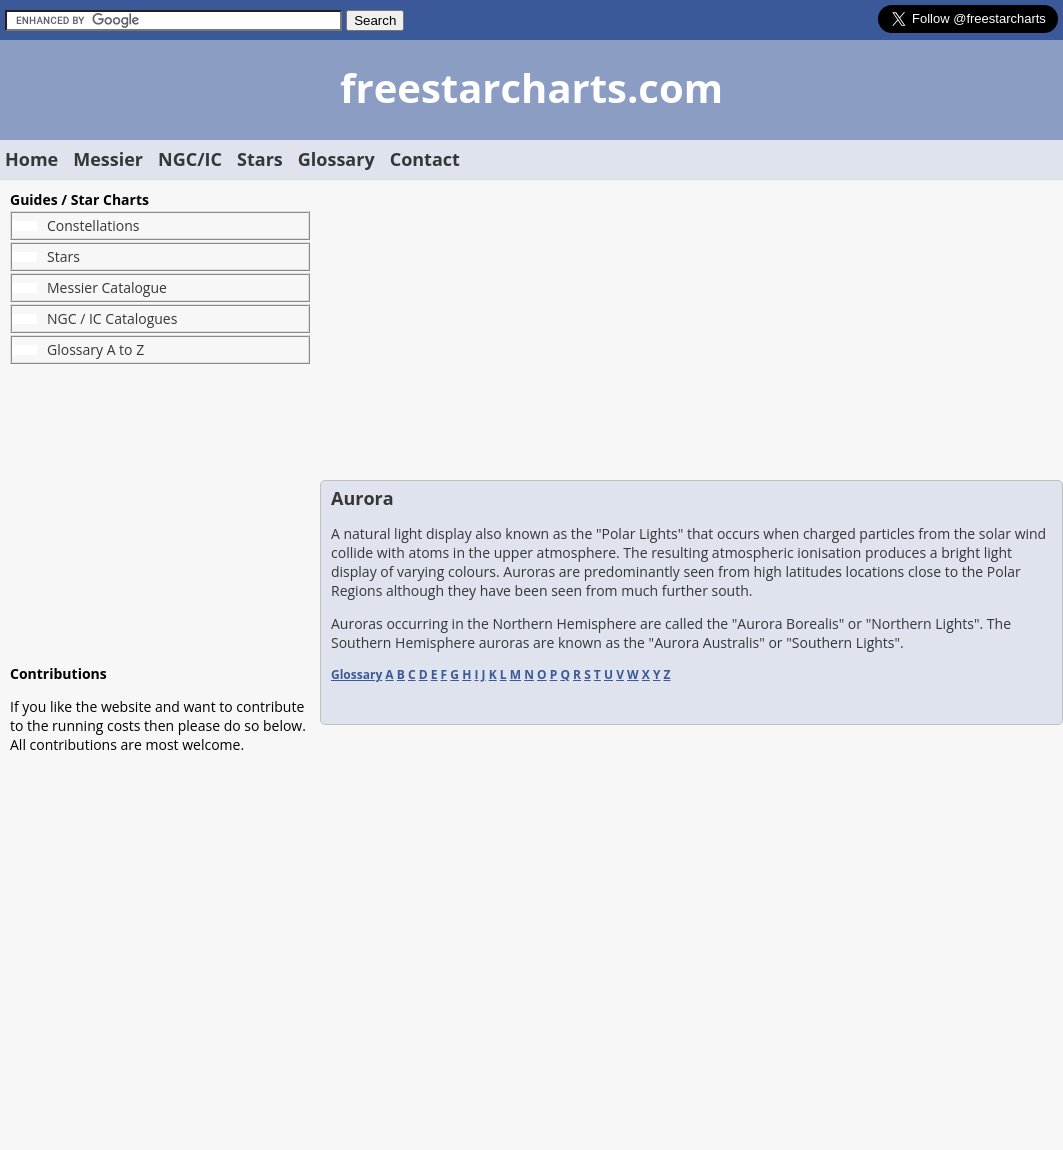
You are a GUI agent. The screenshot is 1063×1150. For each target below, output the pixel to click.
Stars (260, 159)
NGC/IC (190, 159)
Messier (108, 159)
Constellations (93, 225)
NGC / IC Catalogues (112, 318)
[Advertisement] (160, 514)
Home (31, 159)
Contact (425, 159)
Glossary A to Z (95, 349)
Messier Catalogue (107, 287)
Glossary (336, 159)
